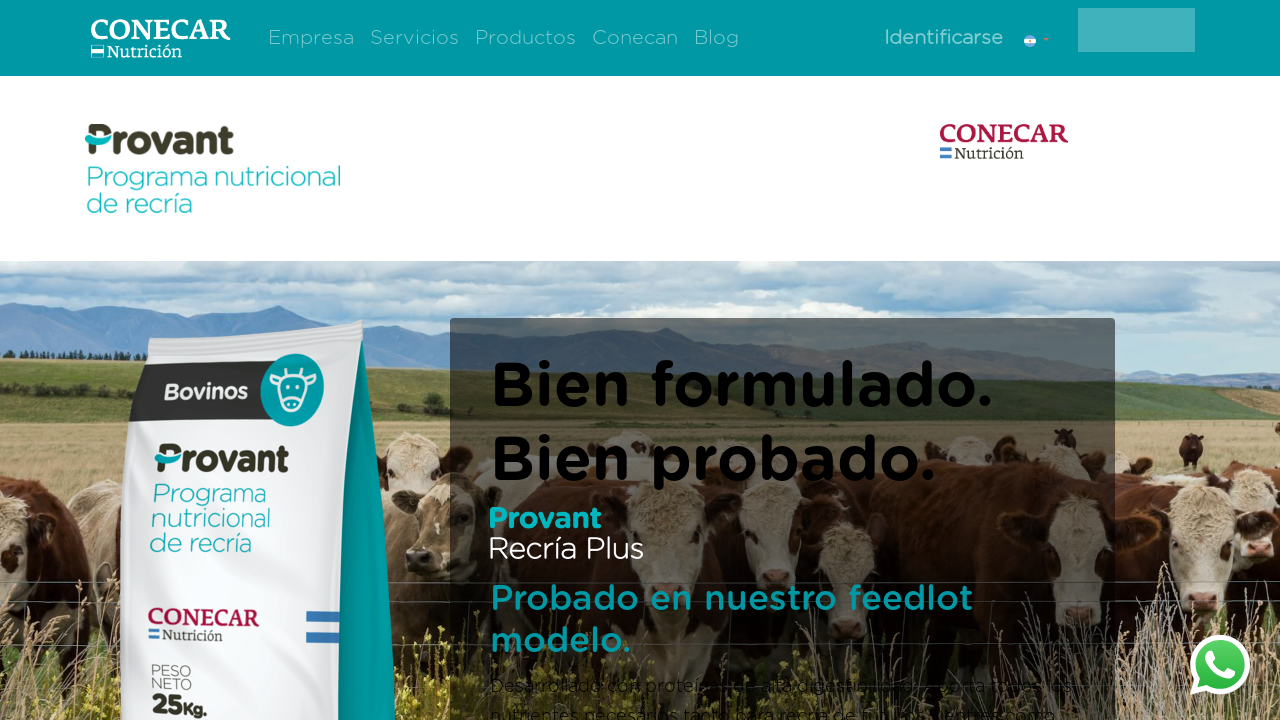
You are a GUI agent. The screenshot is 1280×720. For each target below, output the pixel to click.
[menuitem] (311, 38)
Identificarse (943, 38)
